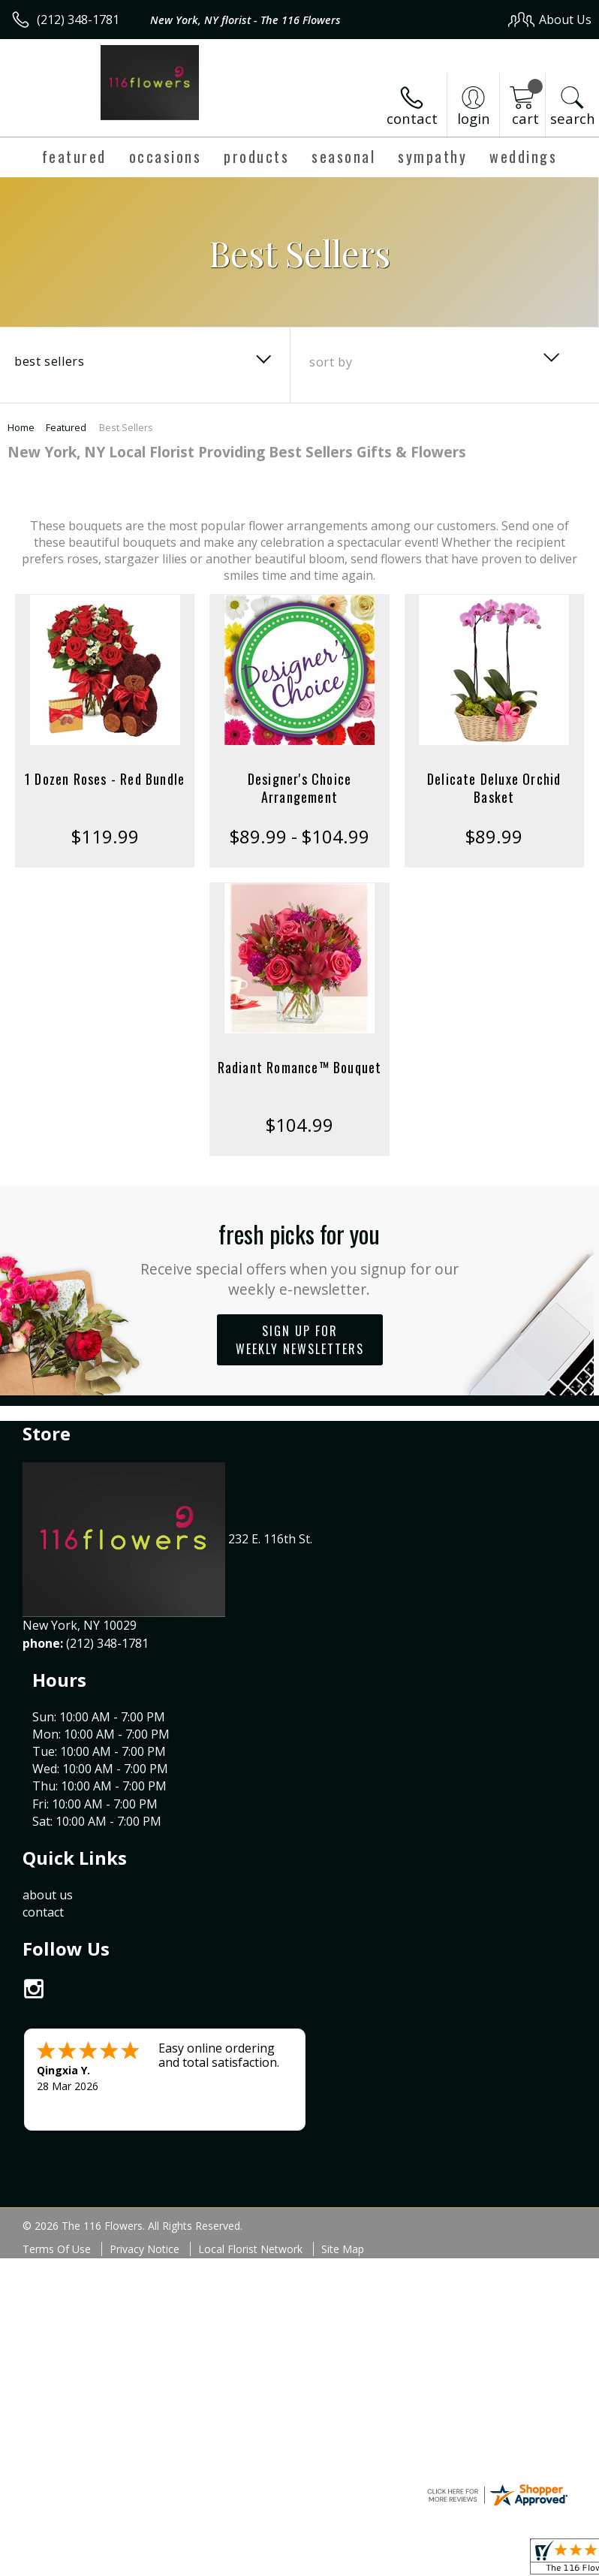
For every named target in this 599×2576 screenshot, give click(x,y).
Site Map (342, 2071)
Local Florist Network (250, 2071)
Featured (66, 427)
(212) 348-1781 (78, 19)
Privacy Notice (144, 2071)
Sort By (330, 362)
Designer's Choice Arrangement (299, 788)
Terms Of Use (57, 2071)
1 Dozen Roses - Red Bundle (105, 779)
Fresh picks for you (300, 1257)
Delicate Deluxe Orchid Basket (494, 788)
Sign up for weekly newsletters (300, 1340)
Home (21, 427)
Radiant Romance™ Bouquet (300, 1067)
